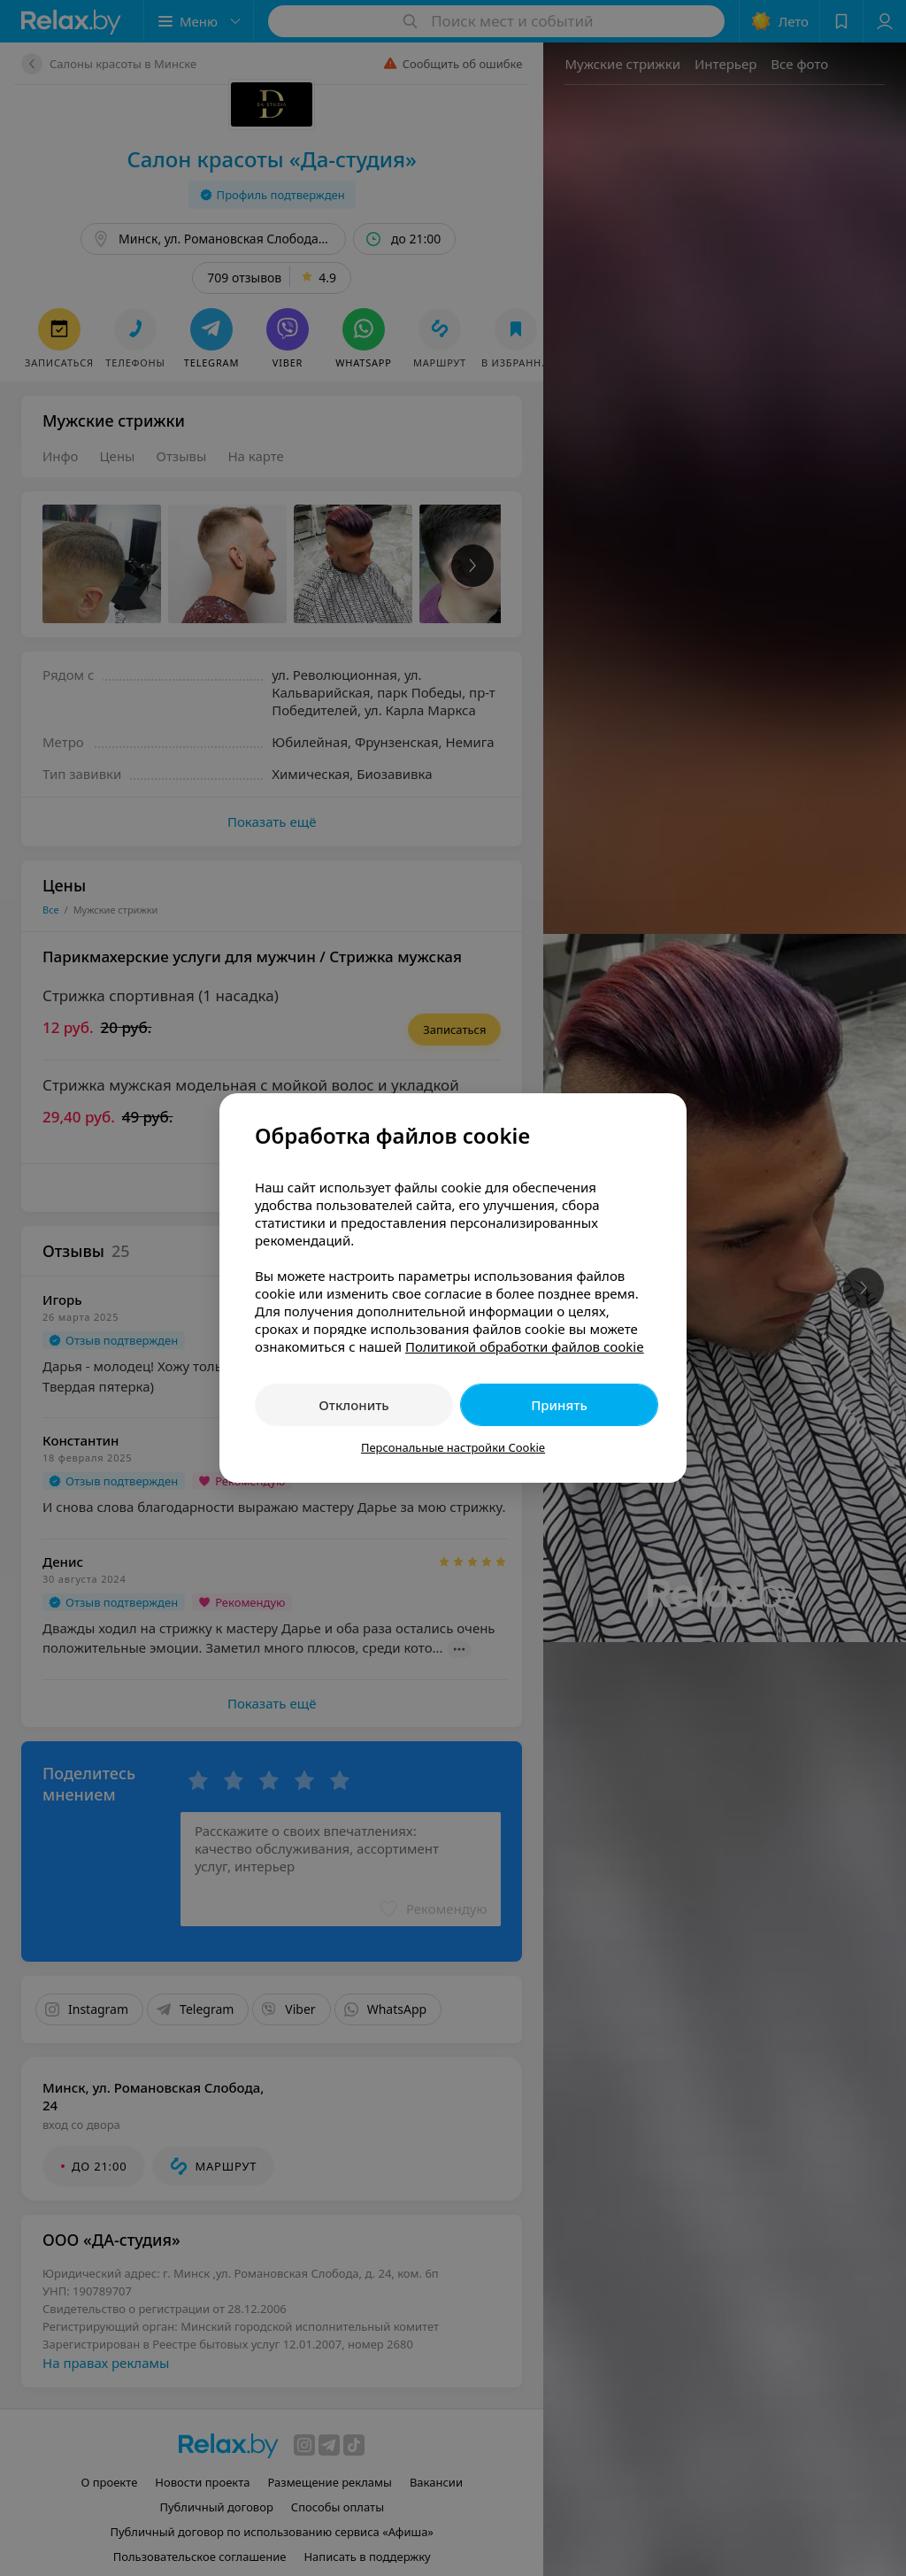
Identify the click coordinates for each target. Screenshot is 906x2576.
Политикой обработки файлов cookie (524, 1346)
